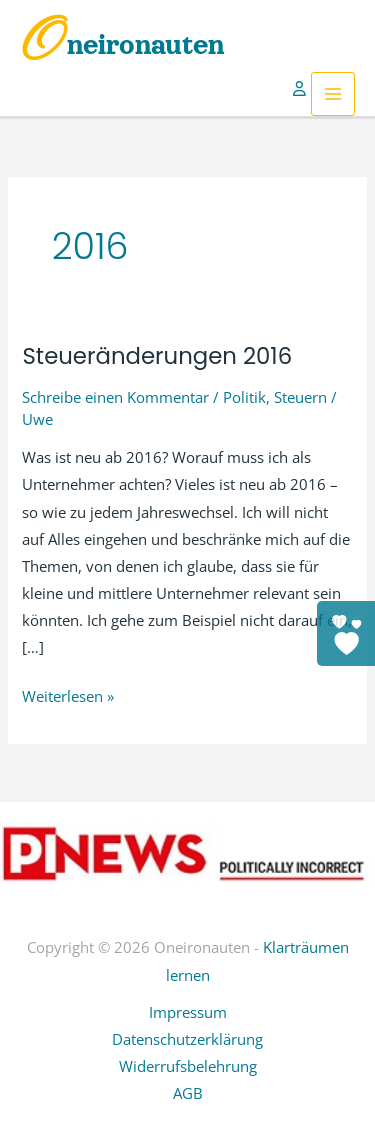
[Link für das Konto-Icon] (302, 94)
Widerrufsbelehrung (188, 1066)
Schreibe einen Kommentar (115, 397)
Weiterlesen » (68, 696)
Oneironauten (122, 45)
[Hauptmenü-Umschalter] (333, 94)
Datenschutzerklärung (187, 1039)
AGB (188, 1093)
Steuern (300, 397)
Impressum (188, 1012)
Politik (244, 397)
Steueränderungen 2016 (157, 356)
